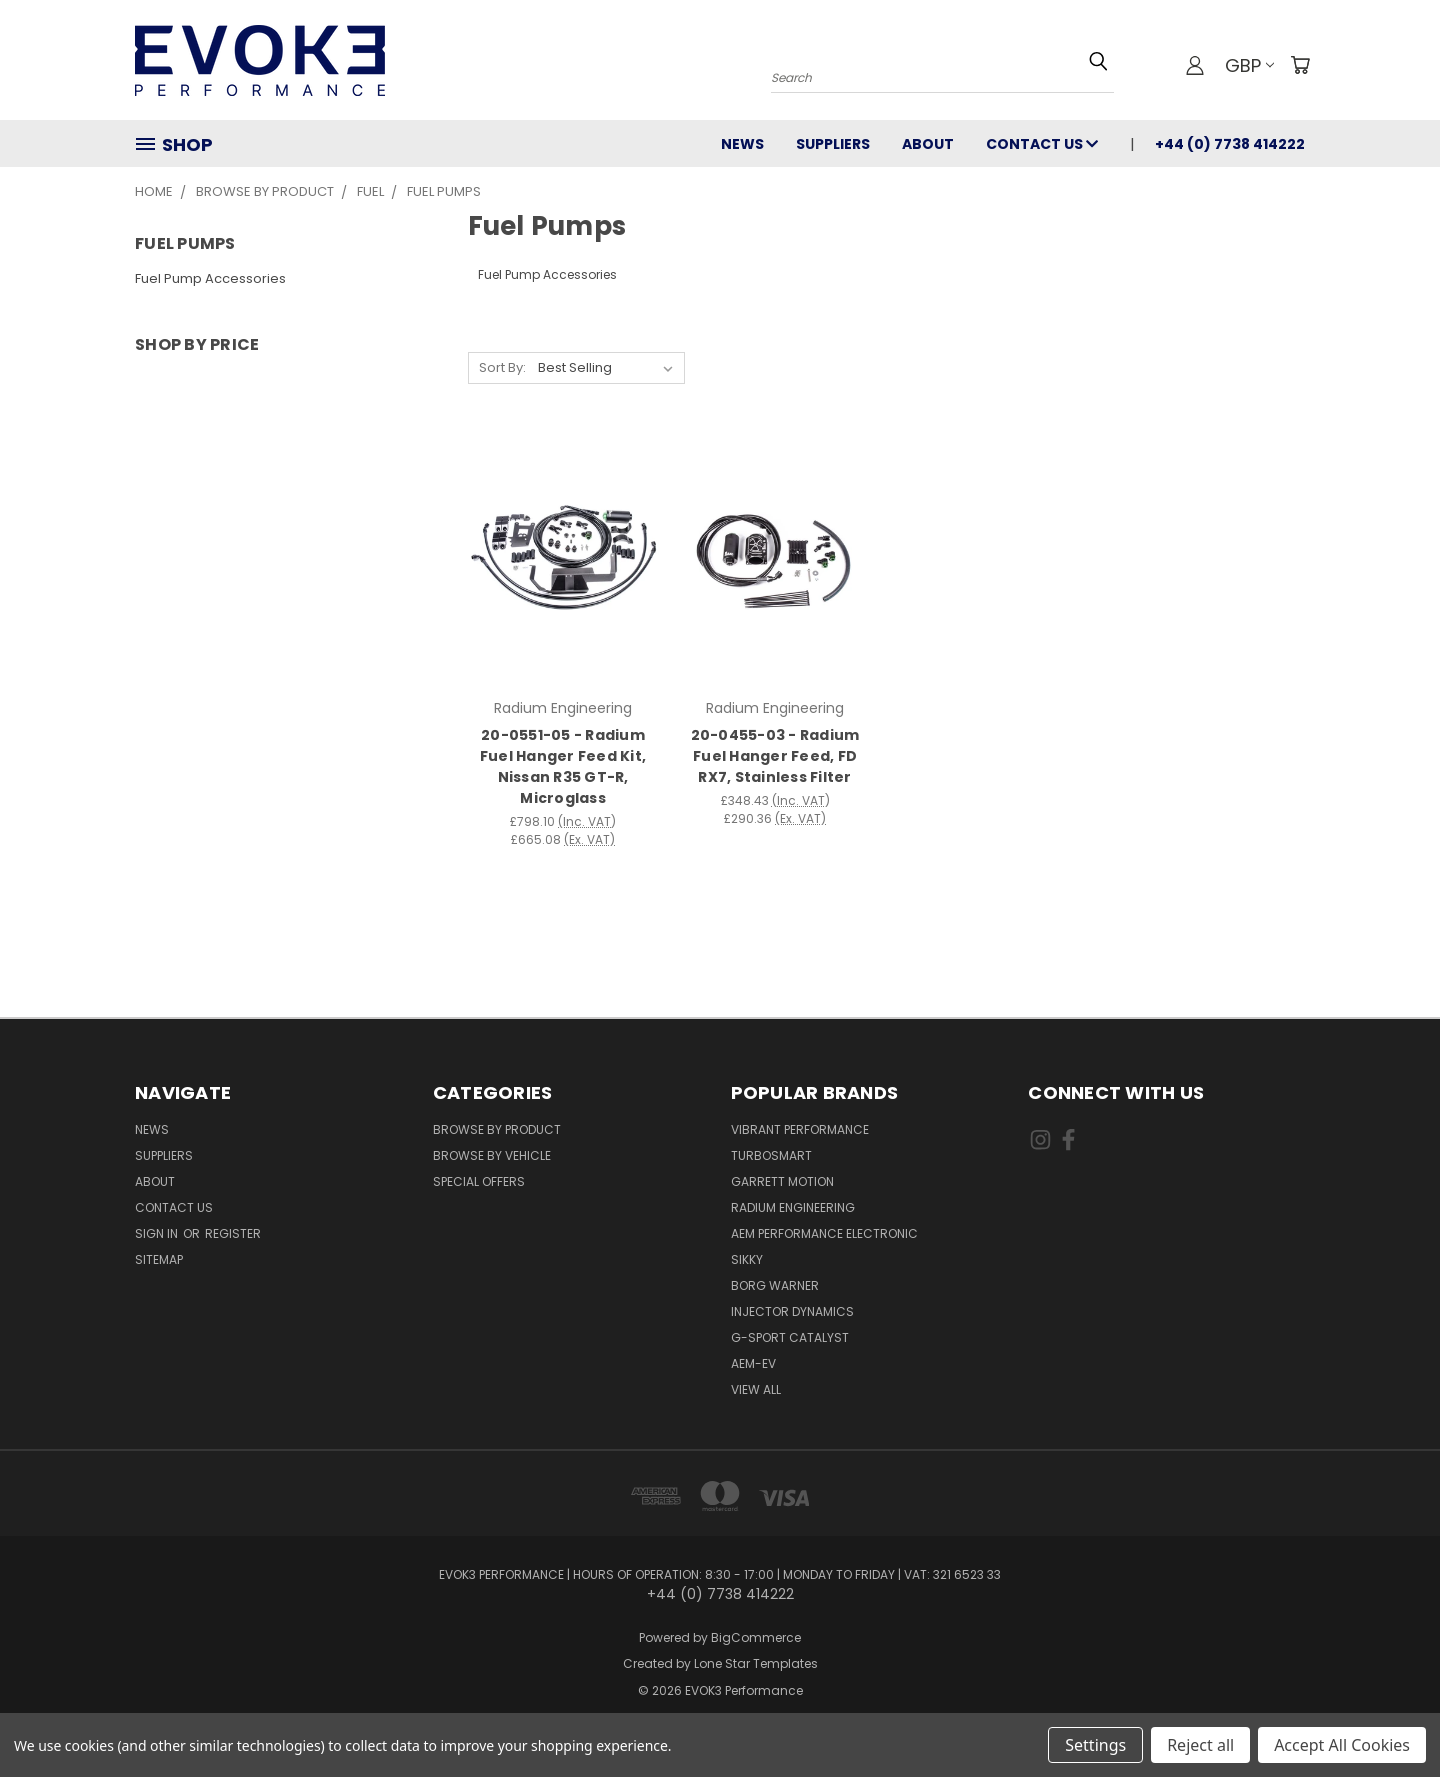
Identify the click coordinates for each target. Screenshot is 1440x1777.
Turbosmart (771, 1155)
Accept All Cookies (1342, 1745)
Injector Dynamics (792, 1311)
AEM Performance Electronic (824, 1233)
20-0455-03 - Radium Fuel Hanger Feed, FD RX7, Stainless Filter (775, 756)
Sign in (158, 1233)
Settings (1095, 1745)
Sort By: (502, 367)
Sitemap (159, 1259)
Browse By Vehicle (492, 1155)
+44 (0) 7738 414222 (1230, 144)
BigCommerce (756, 1637)
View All (756, 1389)
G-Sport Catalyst (790, 1337)
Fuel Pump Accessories (210, 278)
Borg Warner (775, 1285)
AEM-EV (753, 1363)
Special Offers (479, 1181)
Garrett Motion (782, 1181)
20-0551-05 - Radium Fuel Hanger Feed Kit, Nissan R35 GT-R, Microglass (563, 766)
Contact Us (1042, 144)
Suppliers (833, 144)
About (928, 144)
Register (233, 1233)
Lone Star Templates (756, 1663)
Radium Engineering (793, 1207)
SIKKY (747, 1259)
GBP (1249, 65)
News (742, 144)
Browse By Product (497, 1129)
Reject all (1200, 1745)
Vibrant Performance (800, 1129)
